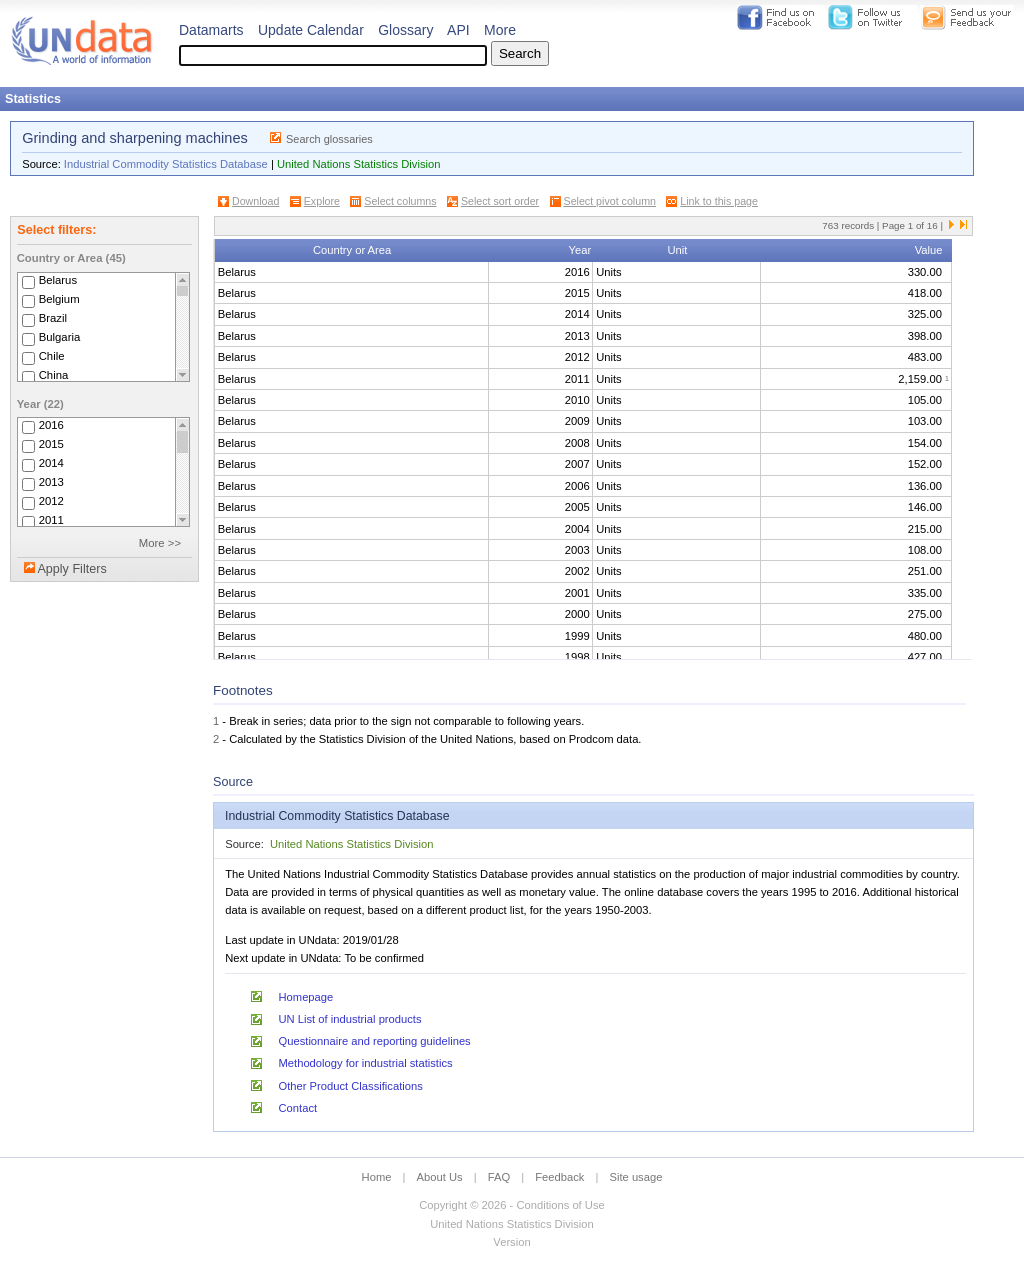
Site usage (636, 1177)
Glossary (405, 30)
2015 (51, 444)
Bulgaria (60, 337)
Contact (298, 1108)
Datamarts (211, 30)
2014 (51, 463)
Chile (52, 356)
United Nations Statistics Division (359, 164)
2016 (51, 425)
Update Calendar (311, 30)
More (500, 30)
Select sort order (500, 201)
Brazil (53, 318)
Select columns (400, 201)
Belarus (58, 280)
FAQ (499, 1177)
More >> (160, 543)
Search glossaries (329, 139)
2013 (51, 482)
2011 (51, 520)
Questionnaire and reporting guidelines (375, 1041)
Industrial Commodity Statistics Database (166, 164)
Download (255, 201)
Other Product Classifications (351, 1086)
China (54, 375)
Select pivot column (610, 201)
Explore (322, 201)
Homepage (306, 997)
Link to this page (719, 201)
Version (511, 1242)
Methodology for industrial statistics (366, 1063)
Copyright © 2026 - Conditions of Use (511, 1205)
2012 (51, 501)
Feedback (559, 1177)
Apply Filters (71, 569)
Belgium (59, 299)
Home (377, 1177)
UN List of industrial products (350, 1019)
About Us (440, 1177)
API (458, 30)
